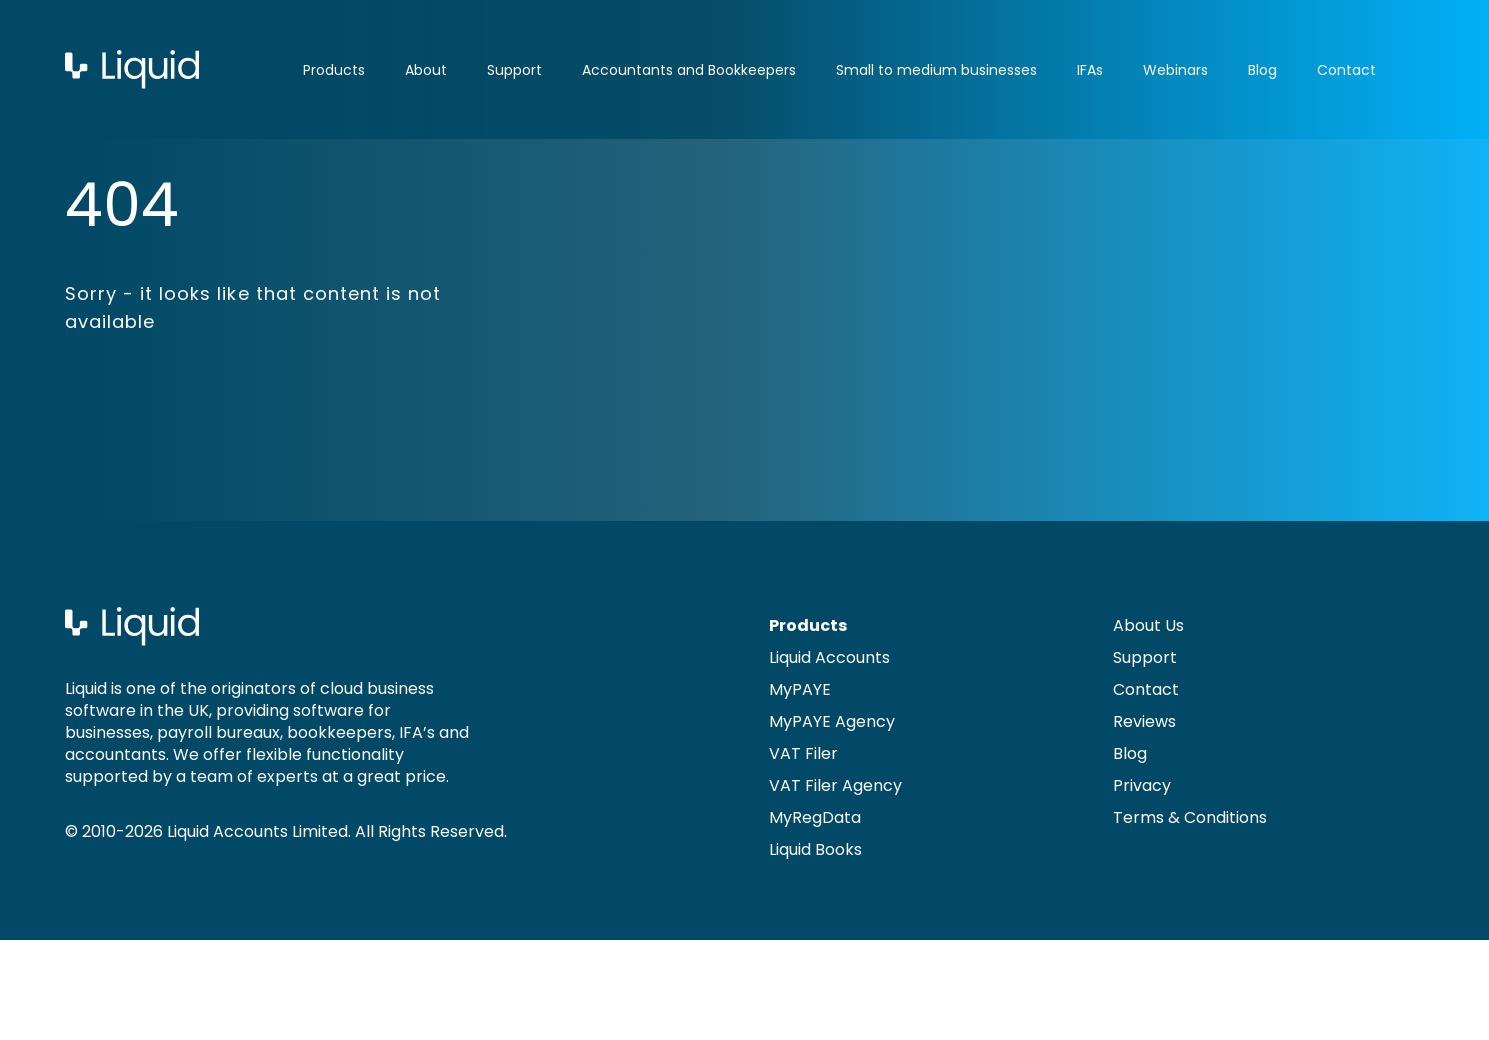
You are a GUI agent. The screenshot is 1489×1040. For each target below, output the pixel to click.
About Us (1148, 625)
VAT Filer (803, 753)
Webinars (1175, 70)
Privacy (1142, 785)
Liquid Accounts (829, 657)
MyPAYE (800, 689)
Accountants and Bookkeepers (689, 70)
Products (334, 70)
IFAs (1090, 70)
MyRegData (815, 817)
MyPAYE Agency (832, 721)
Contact (1346, 70)
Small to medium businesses (936, 70)
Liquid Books (815, 849)
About (426, 70)
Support (514, 70)
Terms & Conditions (1190, 817)
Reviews (1144, 721)
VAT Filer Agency (835, 785)
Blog (1262, 70)
